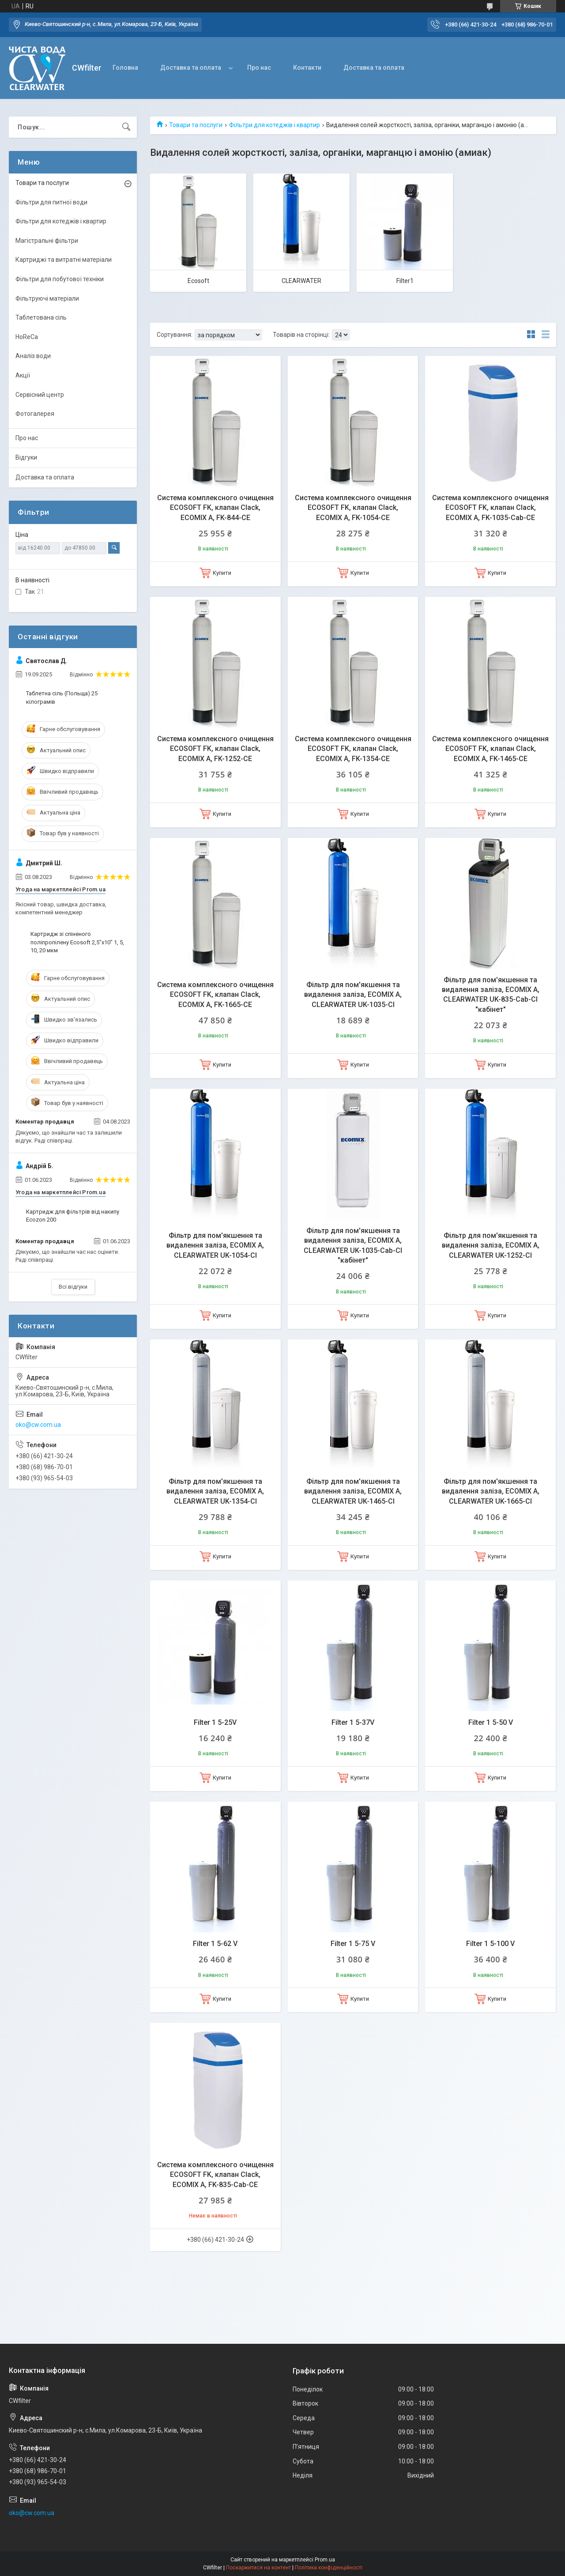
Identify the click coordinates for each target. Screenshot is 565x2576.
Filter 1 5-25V (215, 1722)
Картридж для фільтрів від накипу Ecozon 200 (72, 1215)
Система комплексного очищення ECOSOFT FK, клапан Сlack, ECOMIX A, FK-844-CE (215, 508)
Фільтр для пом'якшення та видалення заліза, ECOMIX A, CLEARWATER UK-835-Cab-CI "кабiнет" (490, 995)
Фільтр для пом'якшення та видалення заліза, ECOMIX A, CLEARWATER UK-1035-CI (353, 995)
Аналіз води (33, 355)
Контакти (307, 67)
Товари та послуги (195, 124)
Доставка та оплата (190, 67)
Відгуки (26, 457)
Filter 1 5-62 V (215, 1943)
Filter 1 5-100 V (490, 1943)
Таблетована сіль (41, 317)
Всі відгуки (73, 1286)
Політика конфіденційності (328, 2568)
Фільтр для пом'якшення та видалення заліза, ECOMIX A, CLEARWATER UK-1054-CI (215, 1245)
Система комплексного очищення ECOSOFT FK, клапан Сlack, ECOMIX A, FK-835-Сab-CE (215, 2175)
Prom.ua (325, 2560)
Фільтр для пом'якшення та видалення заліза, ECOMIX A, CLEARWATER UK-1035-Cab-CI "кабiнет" (353, 1245)
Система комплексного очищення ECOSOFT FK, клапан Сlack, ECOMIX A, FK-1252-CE (215, 749)
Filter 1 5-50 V (490, 1722)
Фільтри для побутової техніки (59, 279)
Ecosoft (198, 280)
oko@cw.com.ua (38, 1424)
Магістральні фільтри (46, 240)
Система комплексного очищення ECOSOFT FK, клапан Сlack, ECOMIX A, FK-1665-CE (215, 995)
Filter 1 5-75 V (353, 1943)
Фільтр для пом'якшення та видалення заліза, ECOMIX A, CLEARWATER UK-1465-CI (353, 1491)
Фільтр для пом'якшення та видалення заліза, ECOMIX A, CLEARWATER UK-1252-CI (490, 1245)
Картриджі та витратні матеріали (63, 259)
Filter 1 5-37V (352, 1722)
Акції (22, 375)
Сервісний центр (39, 394)
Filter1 (405, 280)
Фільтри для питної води (51, 202)
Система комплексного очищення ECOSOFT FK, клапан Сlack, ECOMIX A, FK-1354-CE (353, 749)
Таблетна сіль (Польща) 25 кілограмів (62, 697)
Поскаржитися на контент (258, 2568)
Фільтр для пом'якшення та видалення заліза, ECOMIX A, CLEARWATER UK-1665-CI (490, 1491)
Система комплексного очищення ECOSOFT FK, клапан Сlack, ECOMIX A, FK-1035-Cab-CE (490, 508)
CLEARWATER (301, 280)
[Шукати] (126, 127)
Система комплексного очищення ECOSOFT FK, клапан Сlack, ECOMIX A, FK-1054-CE (353, 508)
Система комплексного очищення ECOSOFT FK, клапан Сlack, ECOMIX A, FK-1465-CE (490, 749)
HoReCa (26, 336)
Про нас (259, 67)
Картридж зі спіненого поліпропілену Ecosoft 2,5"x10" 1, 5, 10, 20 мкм (77, 942)
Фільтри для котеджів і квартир (274, 124)
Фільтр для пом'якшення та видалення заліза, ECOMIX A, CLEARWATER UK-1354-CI (215, 1491)
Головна (125, 67)
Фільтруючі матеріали (47, 298)
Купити (222, 573)
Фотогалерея (34, 413)
